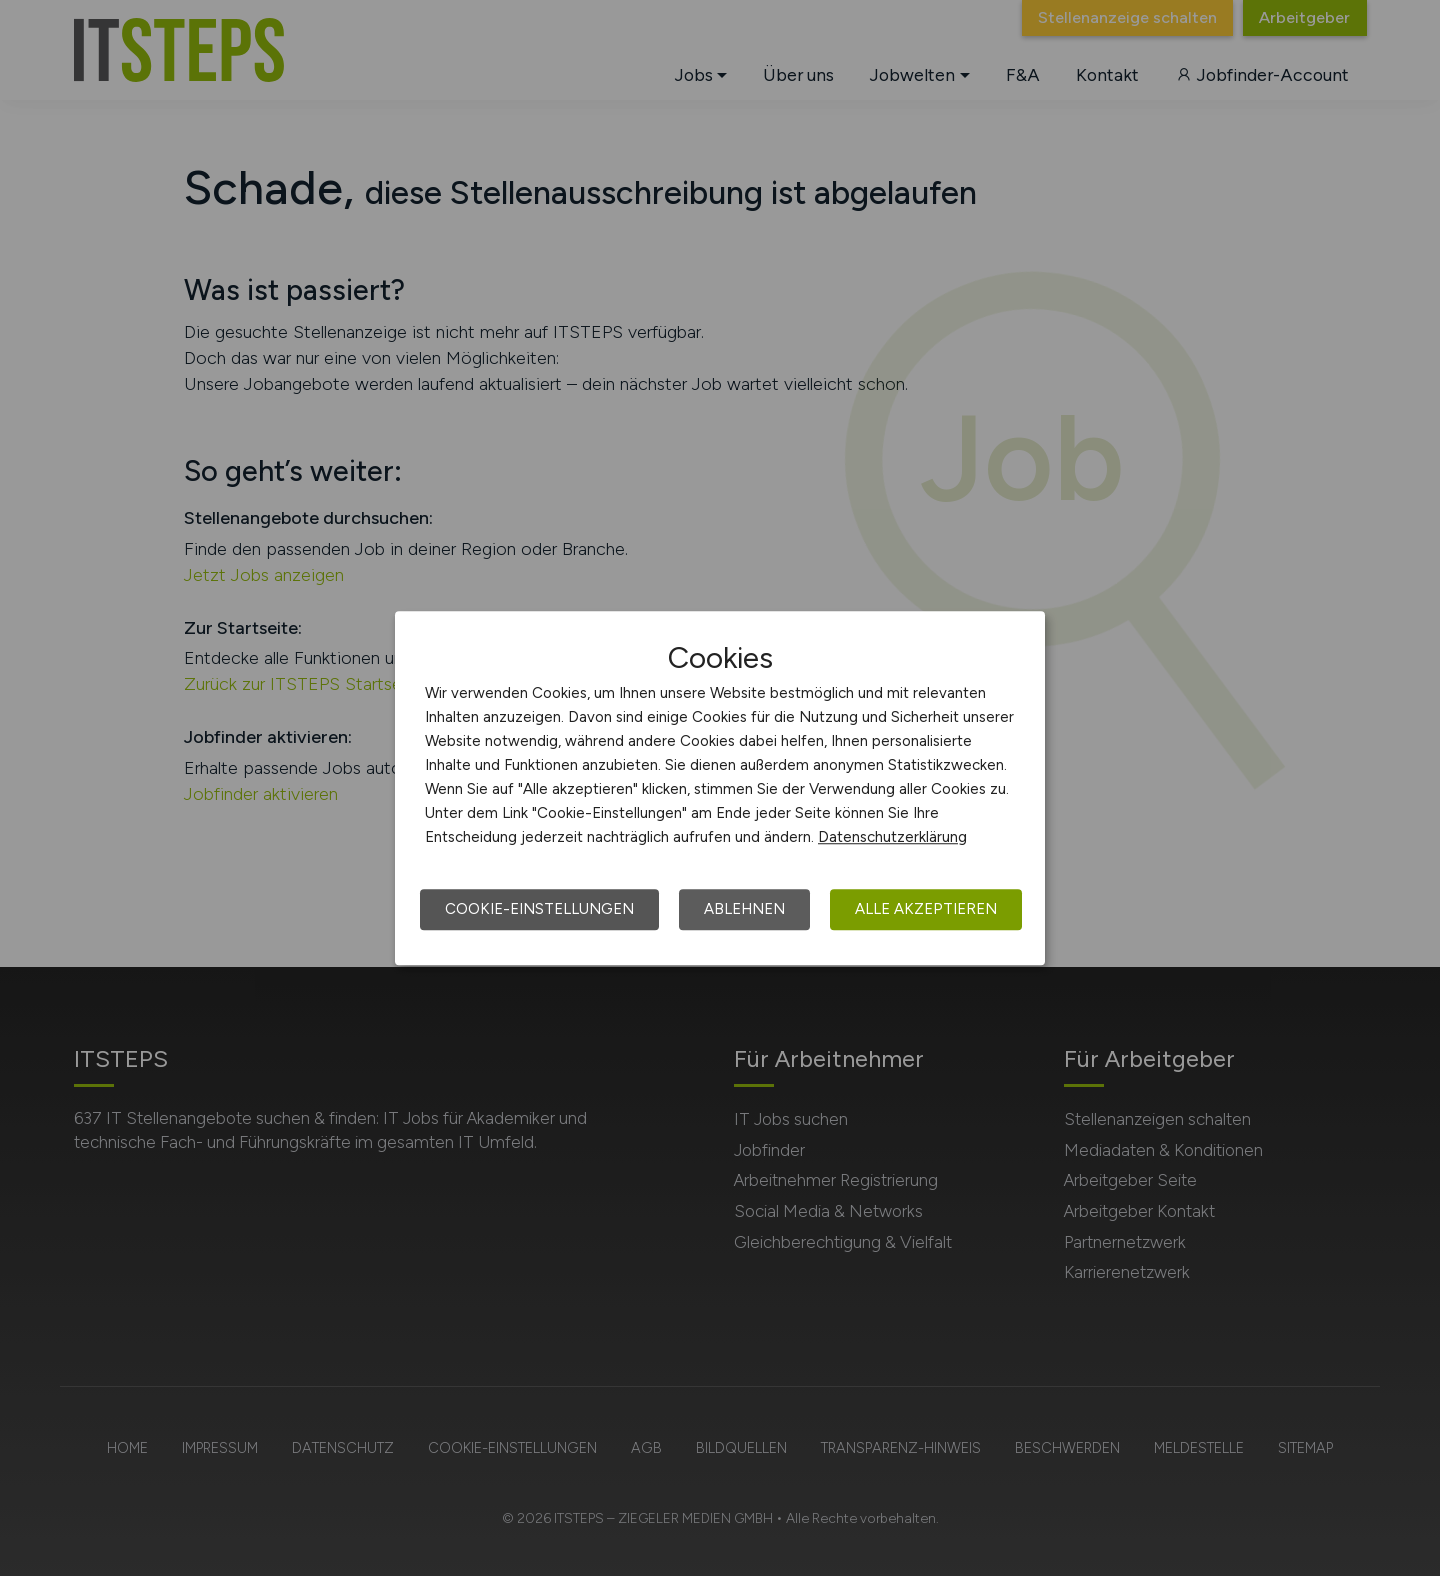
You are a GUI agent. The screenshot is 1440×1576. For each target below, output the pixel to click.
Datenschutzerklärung (892, 837)
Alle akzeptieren (926, 909)
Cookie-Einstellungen (539, 909)
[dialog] (720, 788)
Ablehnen (744, 909)
